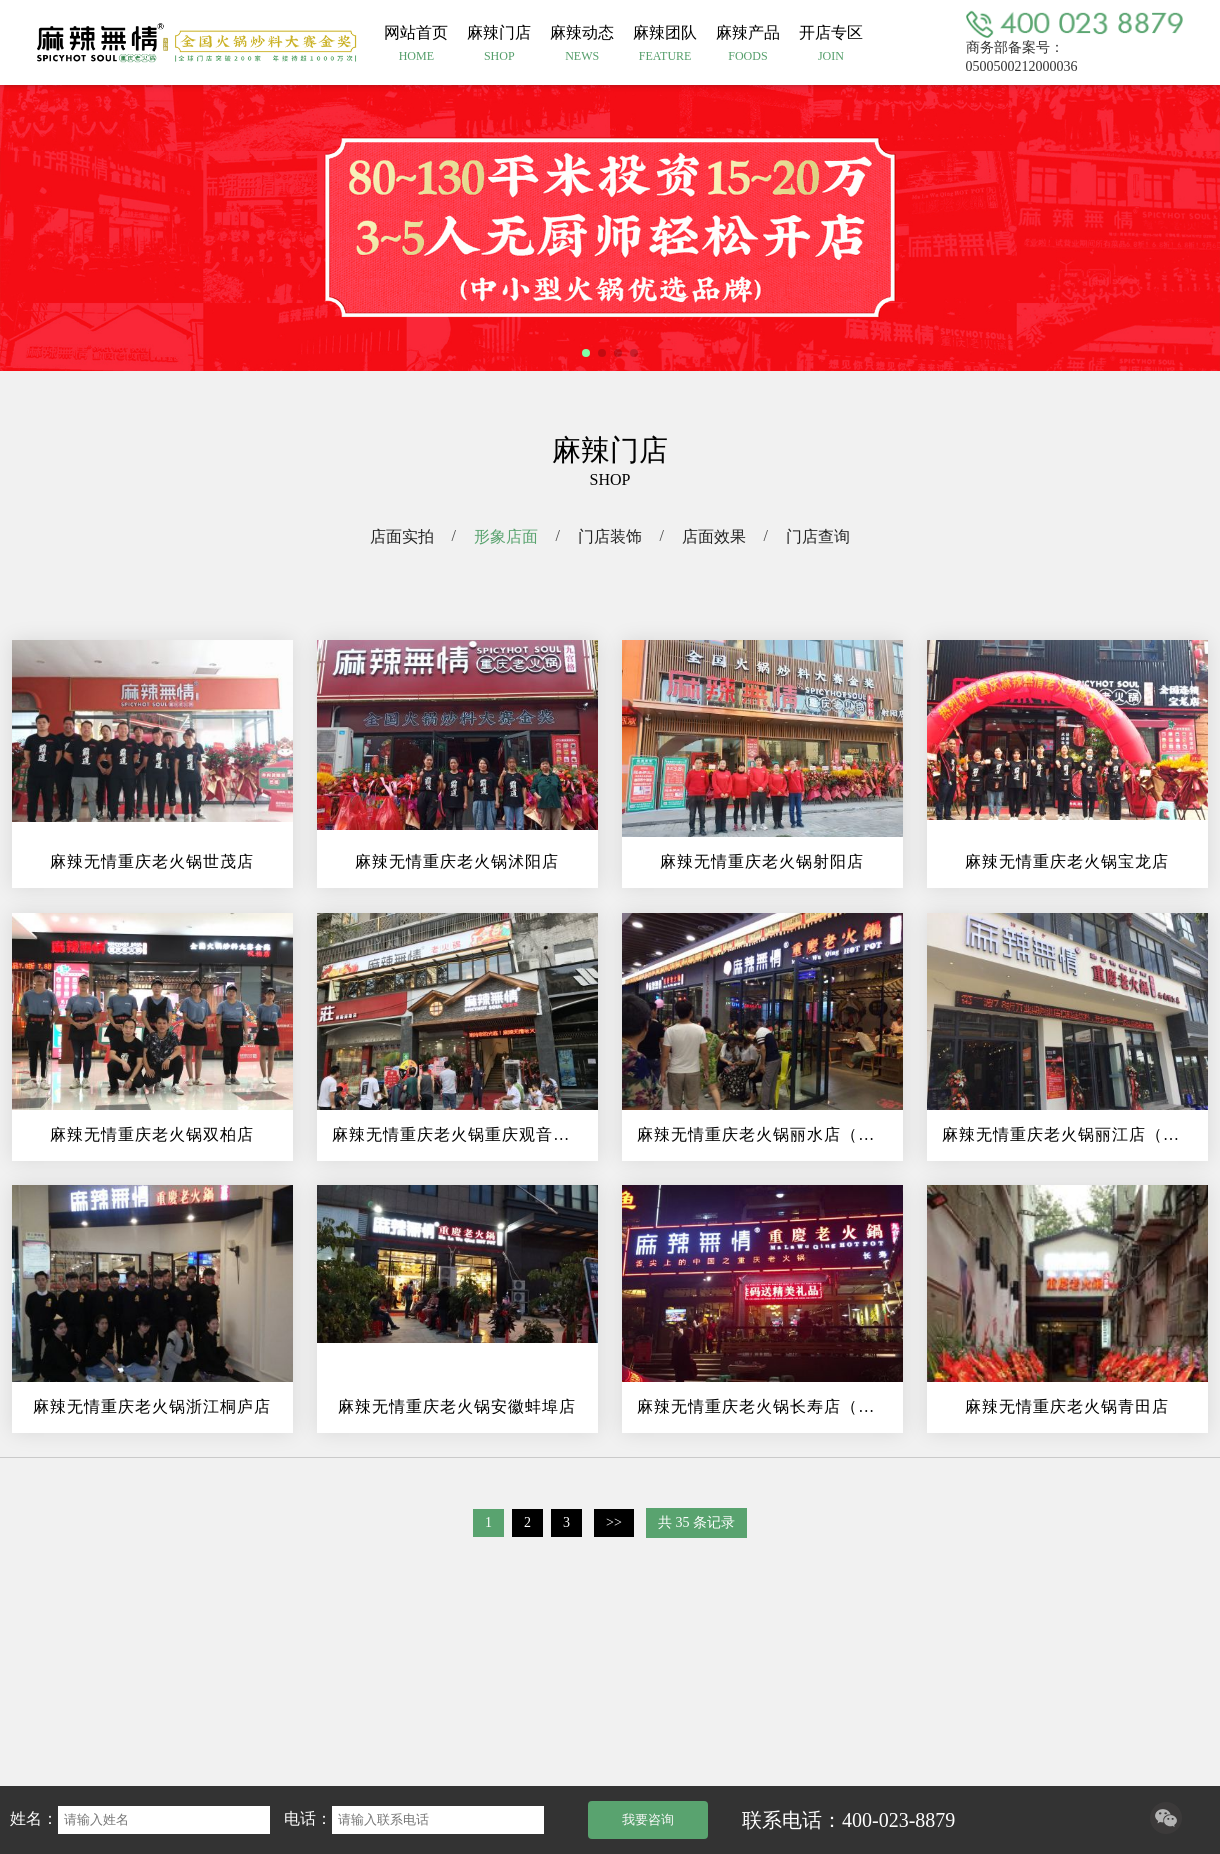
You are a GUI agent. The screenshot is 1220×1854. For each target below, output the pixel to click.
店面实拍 (402, 536)
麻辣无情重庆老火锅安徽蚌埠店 (457, 1406)
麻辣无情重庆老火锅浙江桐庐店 (152, 1406)
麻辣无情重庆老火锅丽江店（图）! (1072, 1134)
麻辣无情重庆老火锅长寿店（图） (764, 1406)
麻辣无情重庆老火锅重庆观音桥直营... (465, 1134)
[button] (586, 353)
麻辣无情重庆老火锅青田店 (1067, 1406)
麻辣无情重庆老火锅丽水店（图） (764, 1134)
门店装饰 (610, 536)
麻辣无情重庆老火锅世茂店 (152, 861)
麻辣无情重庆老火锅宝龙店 (1067, 861)
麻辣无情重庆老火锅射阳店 (762, 861)
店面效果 (714, 536)
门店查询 (818, 536)
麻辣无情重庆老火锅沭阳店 (457, 861)
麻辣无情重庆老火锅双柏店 (152, 1134)
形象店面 (506, 536)
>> (614, 1522)
